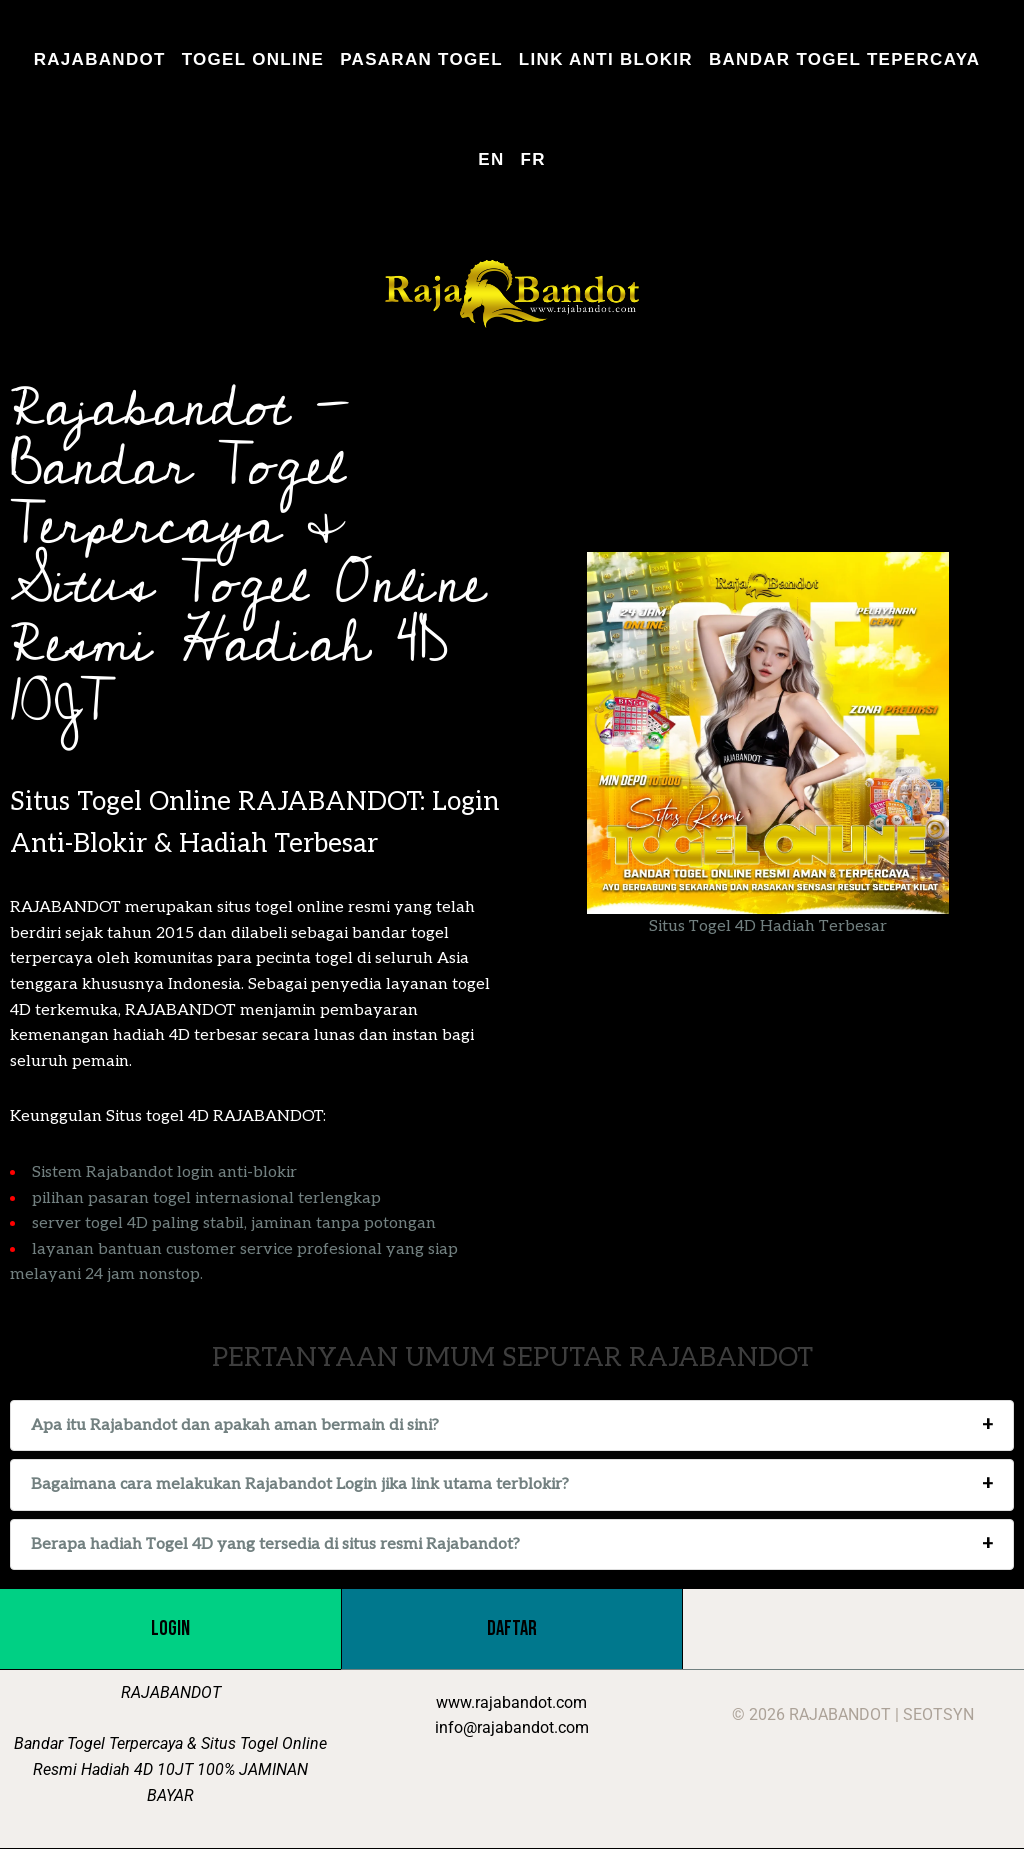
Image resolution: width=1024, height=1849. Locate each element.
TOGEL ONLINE (253, 59)
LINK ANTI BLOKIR (606, 59)
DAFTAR (512, 1629)
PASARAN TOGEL (421, 59)
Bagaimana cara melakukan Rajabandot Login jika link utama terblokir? (300, 1484)
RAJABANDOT (100, 59)
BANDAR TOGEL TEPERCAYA (844, 59)
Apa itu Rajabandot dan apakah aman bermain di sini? (235, 1425)
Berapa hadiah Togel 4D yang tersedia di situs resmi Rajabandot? (275, 1544)
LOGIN (170, 1629)
